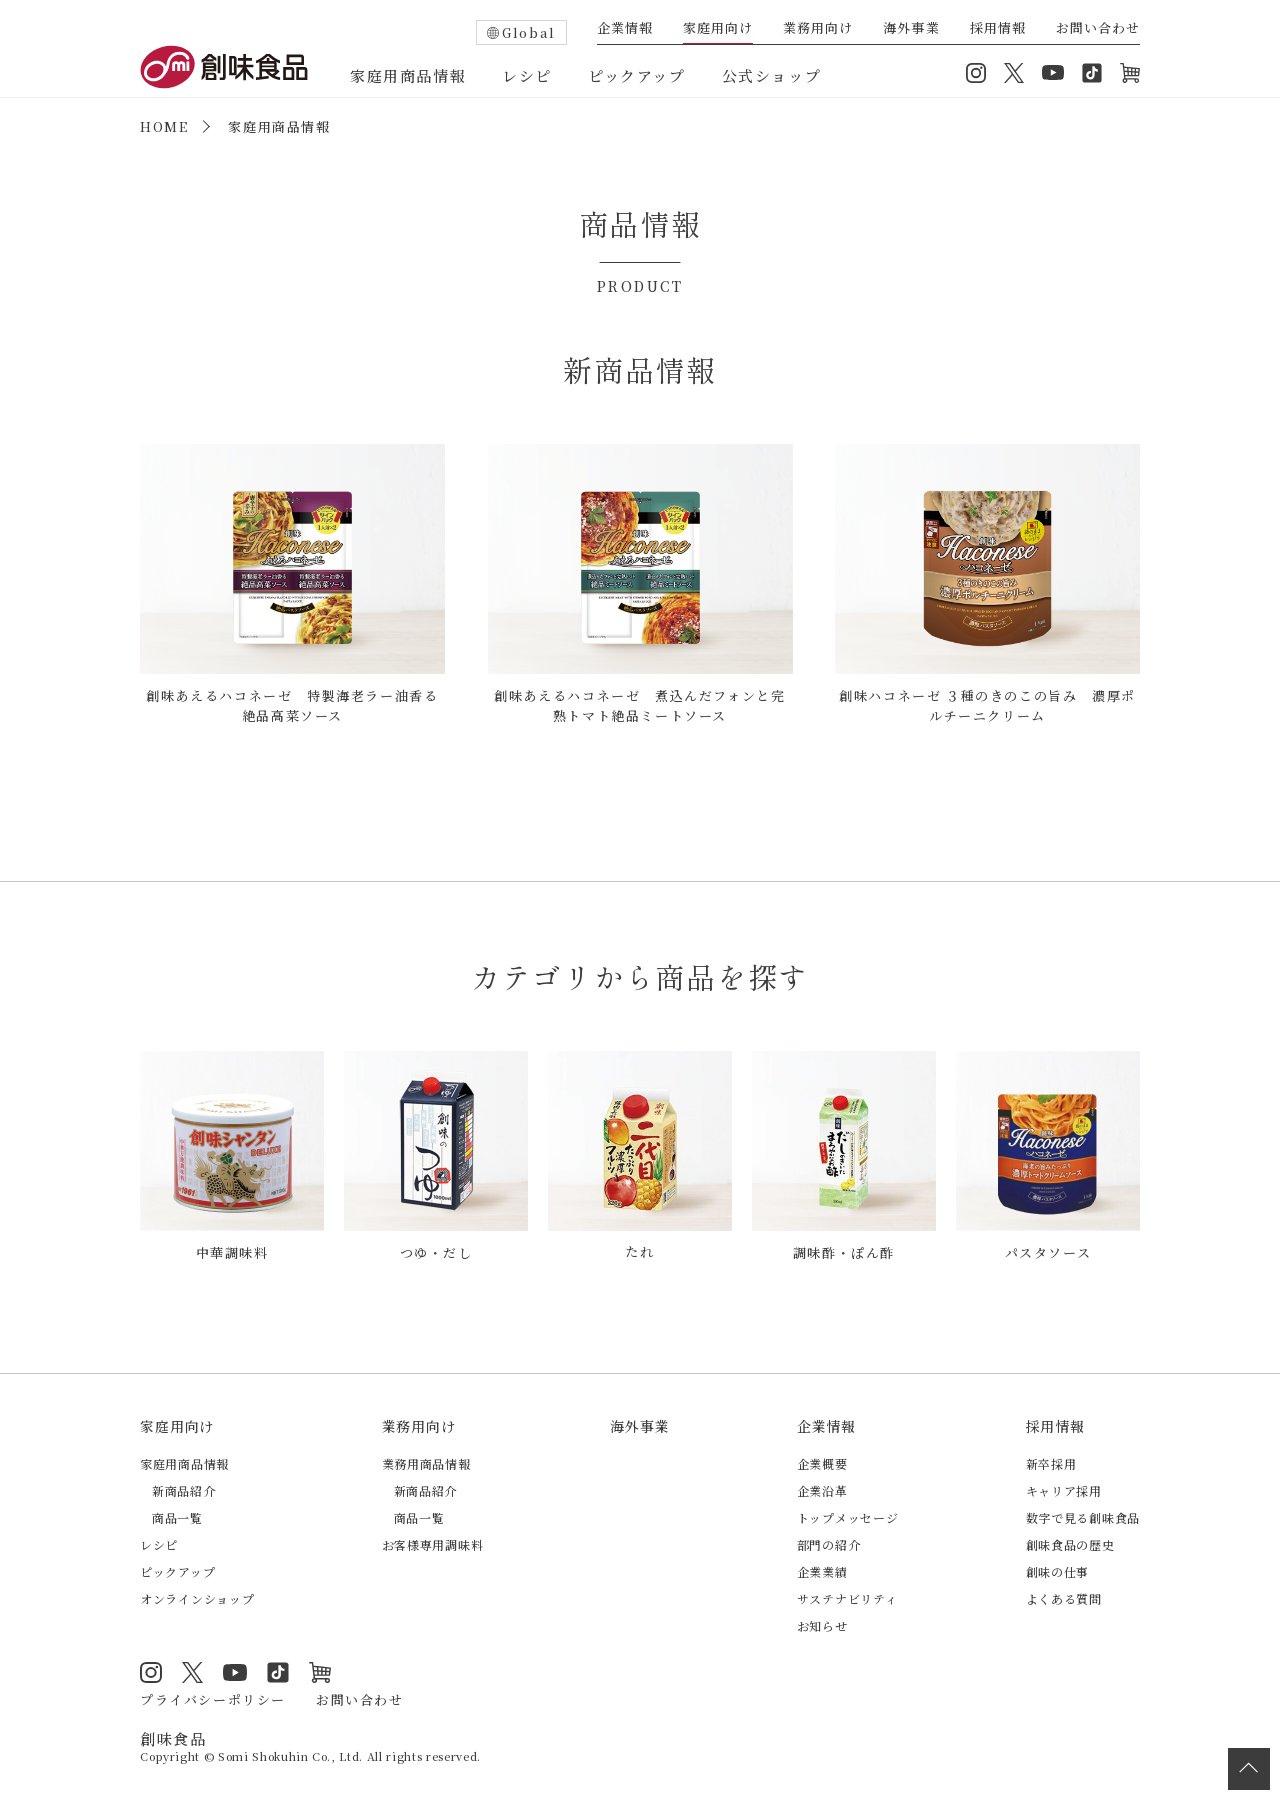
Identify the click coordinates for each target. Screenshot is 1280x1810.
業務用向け (818, 29)
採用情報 (998, 29)
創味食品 (224, 67)
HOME (164, 126)
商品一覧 (177, 1516)
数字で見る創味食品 (1083, 1516)
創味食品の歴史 (1070, 1543)
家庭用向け (718, 29)
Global (529, 32)
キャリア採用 (1064, 1489)
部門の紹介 (829, 1543)
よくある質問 (1064, 1597)
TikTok (1092, 73)
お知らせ (822, 1624)
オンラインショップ (1130, 73)
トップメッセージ (848, 1516)
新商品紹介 (184, 1489)
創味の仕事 (1058, 1570)
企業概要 (822, 1462)
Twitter (1014, 73)
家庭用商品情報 (408, 75)
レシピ (527, 75)
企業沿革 (822, 1489)
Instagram (976, 73)
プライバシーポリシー (213, 1697)
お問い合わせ (1098, 29)
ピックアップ (637, 75)
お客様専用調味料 (433, 1543)
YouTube (1053, 73)
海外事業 (911, 29)
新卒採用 (1051, 1462)
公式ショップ (772, 75)
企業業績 (822, 1570)
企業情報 (625, 29)
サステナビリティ (847, 1597)
